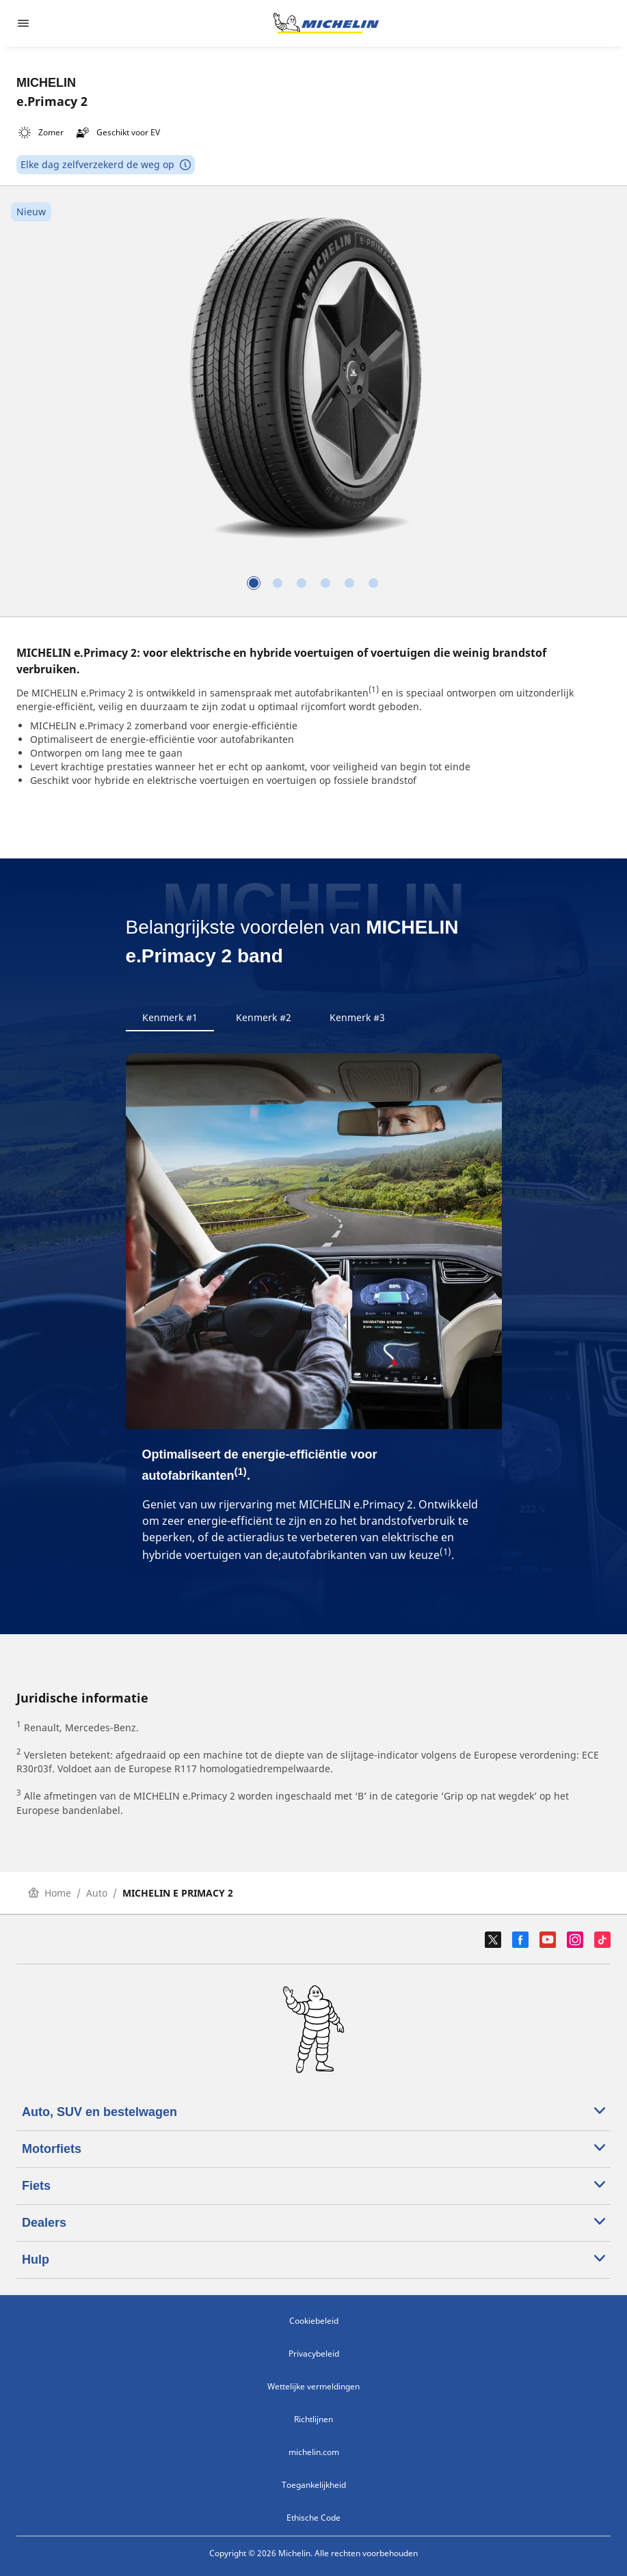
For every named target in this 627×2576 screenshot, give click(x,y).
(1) (374, 689)
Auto (96, 1892)
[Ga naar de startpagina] (326, 23)
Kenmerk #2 (263, 1017)
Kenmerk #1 (170, 1017)
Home (49, 1892)
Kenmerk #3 (357, 1017)
